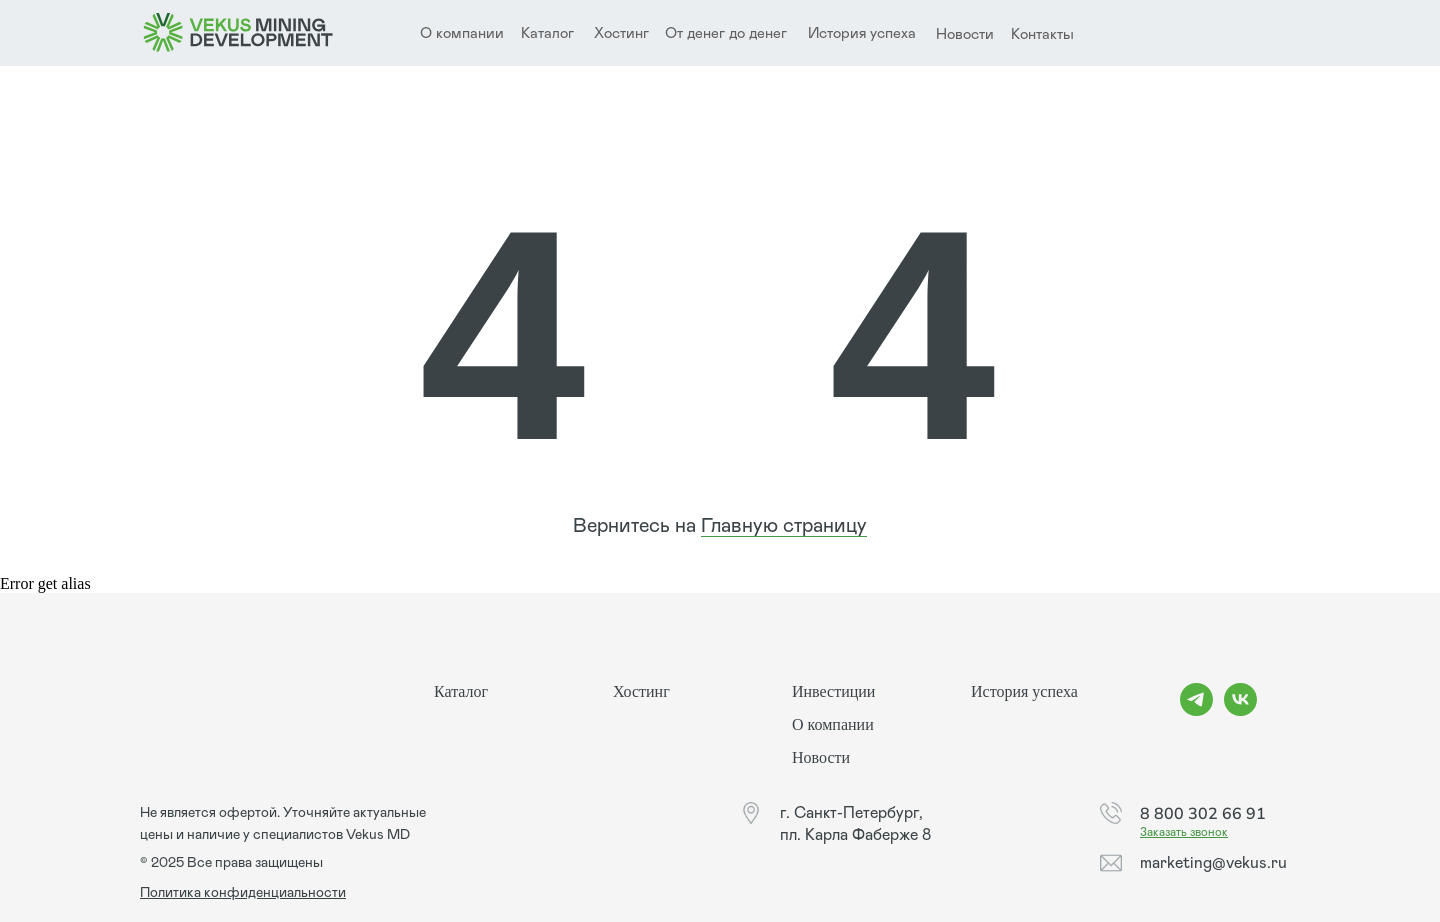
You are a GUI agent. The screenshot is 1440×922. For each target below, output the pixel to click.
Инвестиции (833, 691)
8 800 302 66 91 (1203, 813)
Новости (965, 34)
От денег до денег (726, 33)
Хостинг (621, 33)
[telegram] (1196, 710)
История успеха (862, 33)
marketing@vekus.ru (1213, 863)
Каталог (547, 33)
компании (470, 33)
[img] (238, 33)
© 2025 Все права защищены (231, 863)
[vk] (1240, 710)
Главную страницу (784, 526)
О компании (833, 724)
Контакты (1042, 34)
